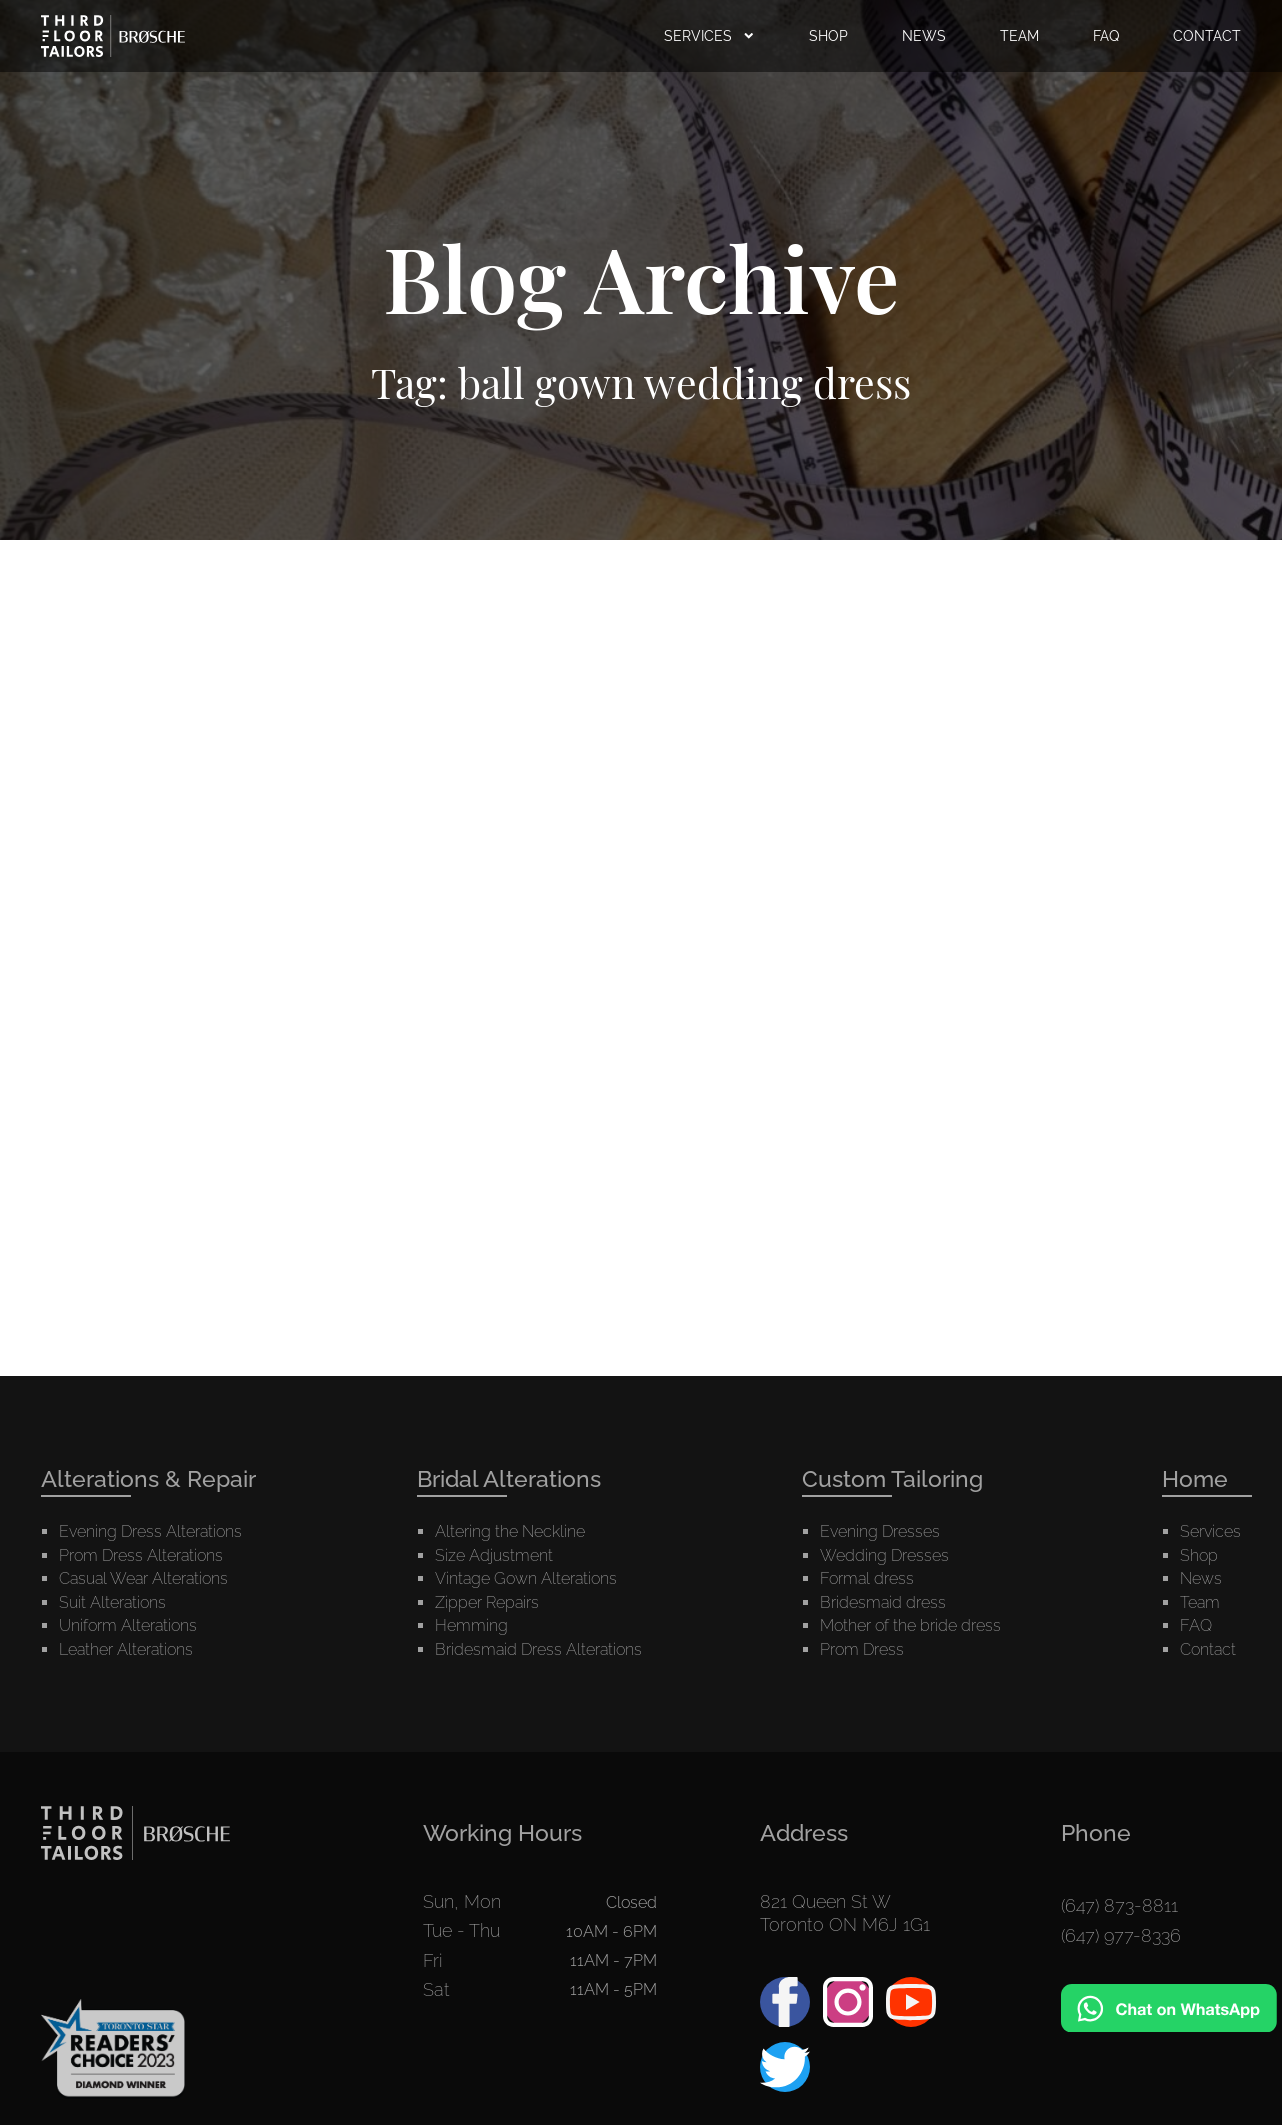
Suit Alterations (112, 1494)
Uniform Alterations (128, 1517)
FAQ (1196, 1517)
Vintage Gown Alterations (526, 1470)
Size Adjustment (494, 1447)
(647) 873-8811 (1119, 1793)
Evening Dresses (880, 1423)
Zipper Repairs (487, 1494)
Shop (1199, 1447)
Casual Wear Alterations (143, 1470)
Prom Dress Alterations (141, 1447)
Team (1200, 1494)
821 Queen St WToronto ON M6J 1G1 (845, 1805)
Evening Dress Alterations (150, 1423)
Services (1210, 1423)
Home (1195, 1371)
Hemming (471, 1517)
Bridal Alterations (509, 1371)
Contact (1208, 1541)
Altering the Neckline (510, 1423)
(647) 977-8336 (1121, 1816)
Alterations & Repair (148, 1371)
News (1201, 1470)
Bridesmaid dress (883, 1494)
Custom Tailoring (892, 1371)
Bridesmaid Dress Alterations (538, 1541)
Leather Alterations (126, 1541)
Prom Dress (862, 1541)
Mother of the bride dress (910, 1517)
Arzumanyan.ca (707, 2096)
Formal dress (867, 1470)
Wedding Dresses (884, 1447)
